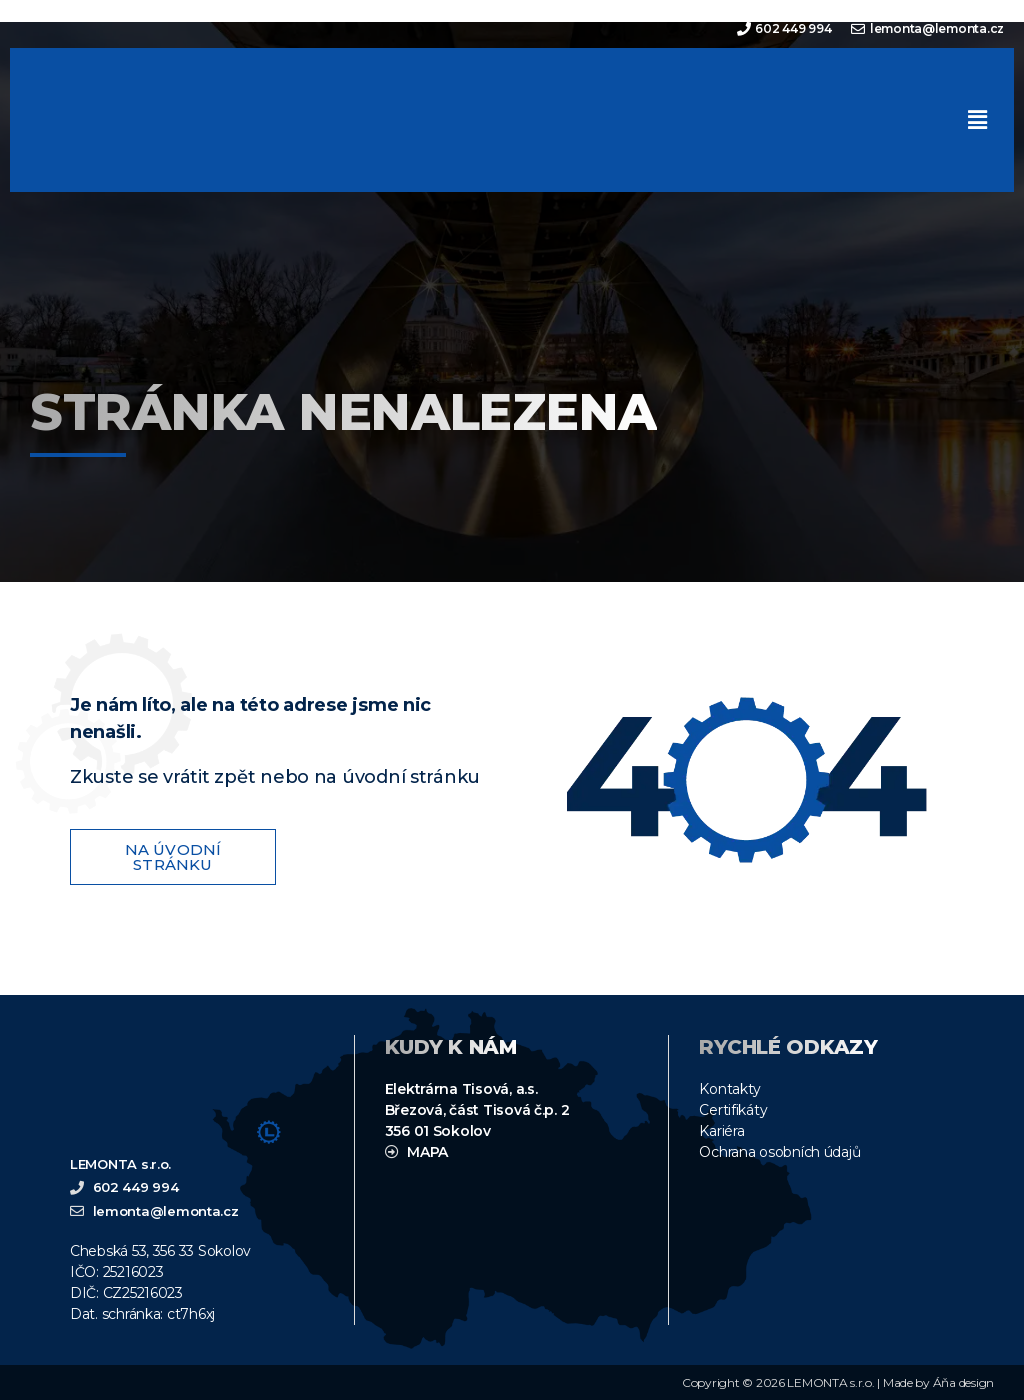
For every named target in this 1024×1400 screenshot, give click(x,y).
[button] (977, 119)
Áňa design (963, 1382)
